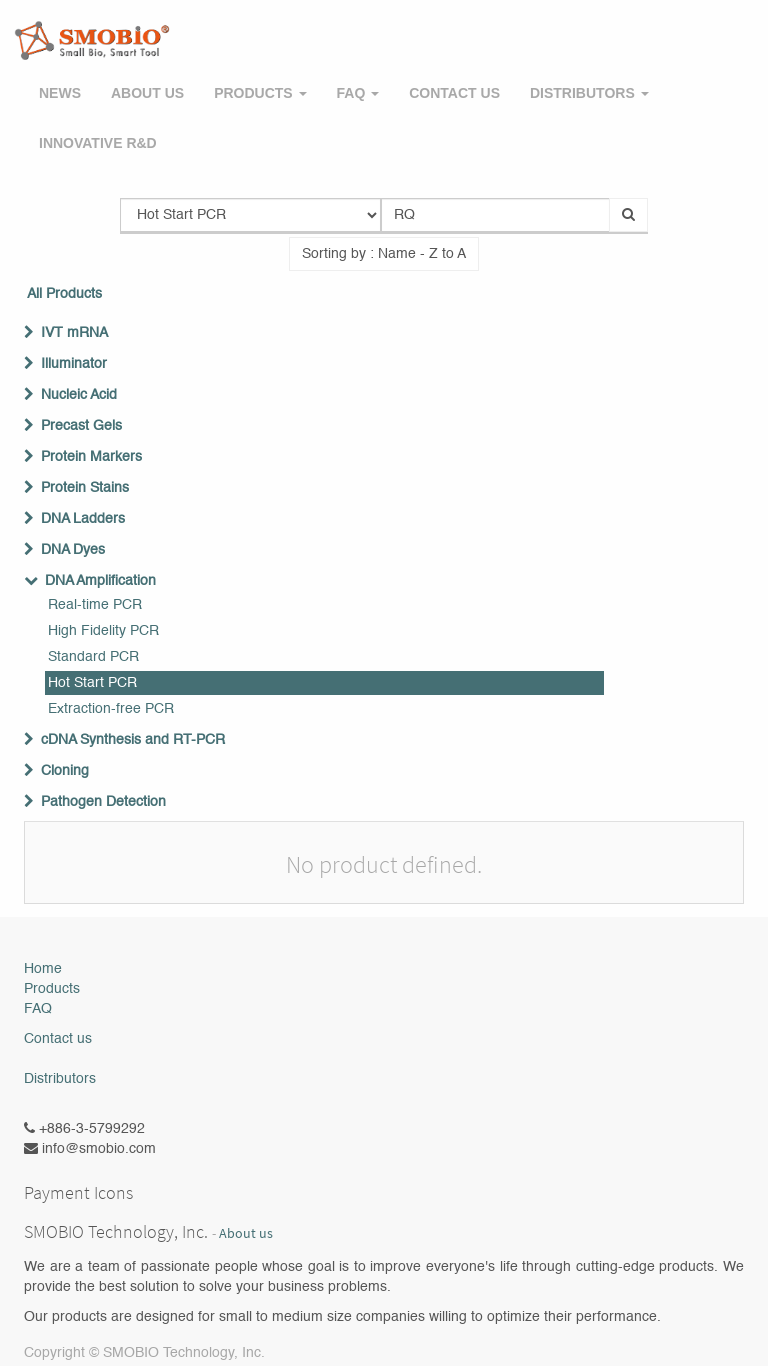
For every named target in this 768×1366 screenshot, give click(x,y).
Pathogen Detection (103, 802)
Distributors (60, 1079)
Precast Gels (81, 426)
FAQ (38, 1009)
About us (246, 1233)
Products (52, 989)
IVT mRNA (74, 333)
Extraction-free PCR (111, 709)
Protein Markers (91, 457)
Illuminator (74, 364)
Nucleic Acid (79, 395)
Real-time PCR (95, 605)
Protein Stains (85, 488)
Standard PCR (93, 657)
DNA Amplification (100, 581)
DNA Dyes (73, 550)
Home (43, 969)
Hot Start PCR (92, 683)
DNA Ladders (83, 519)
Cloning (65, 771)
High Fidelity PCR (103, 631)
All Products (64, 294)
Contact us (58, 1039)
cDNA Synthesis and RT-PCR (133, 740)
